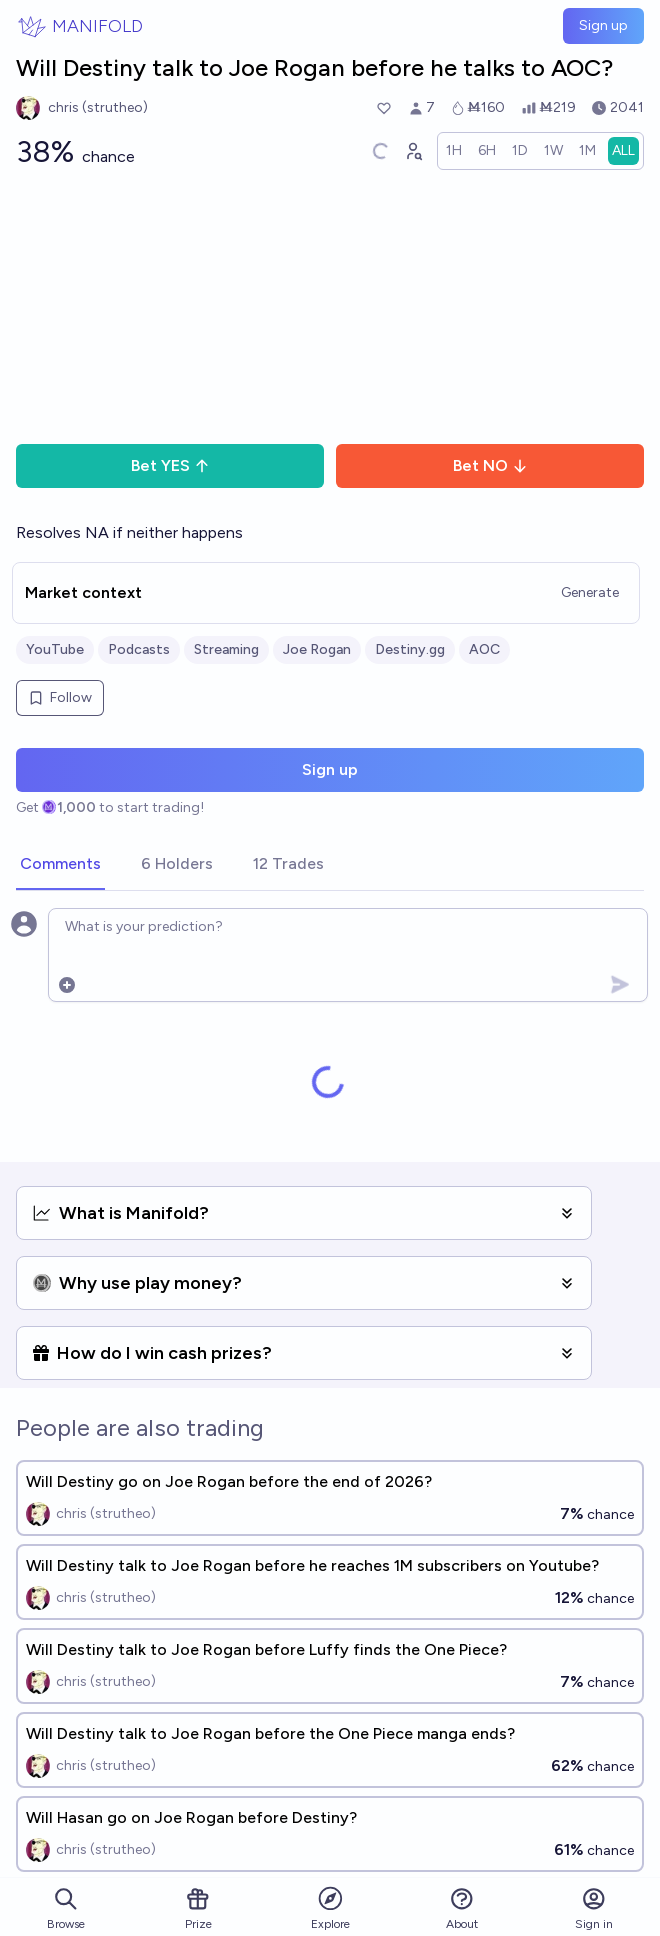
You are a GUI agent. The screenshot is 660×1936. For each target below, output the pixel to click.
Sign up (603, 25)
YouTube (55, 649)
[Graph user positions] (413, 151)
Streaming (226, 649)
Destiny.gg (410, 649)
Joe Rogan (317, 649)
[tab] (60, 865)
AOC (484, 649)
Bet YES (170, 465)
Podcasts (139, 649)
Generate (590, 592)
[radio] (454, 151)
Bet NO (490, 465)
